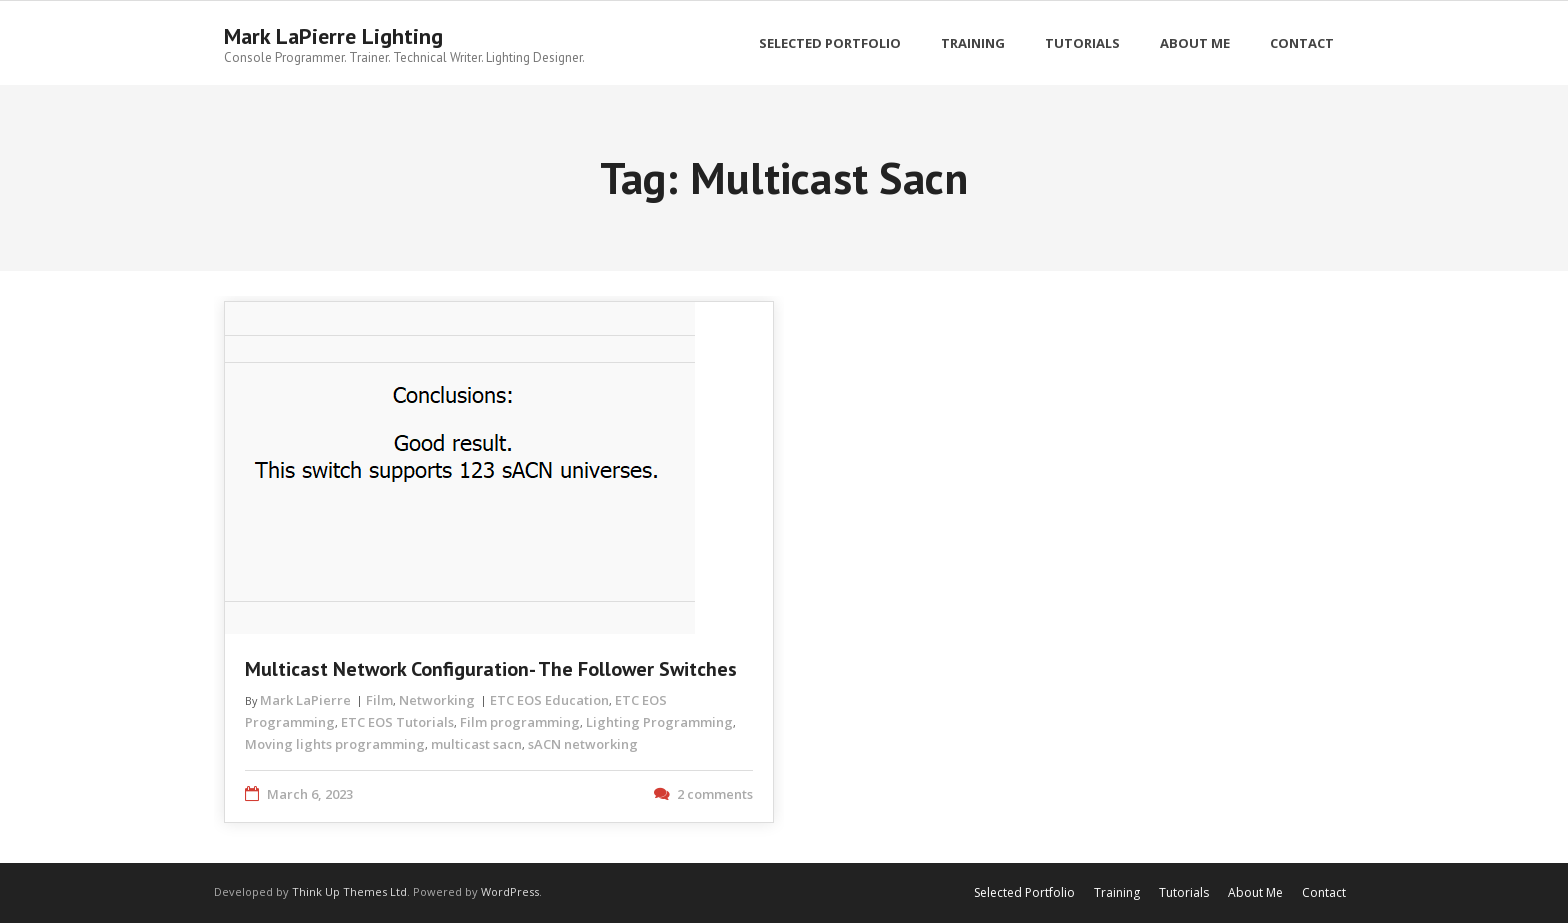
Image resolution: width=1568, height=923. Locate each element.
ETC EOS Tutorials (397, 722)
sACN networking (583, 744)
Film (379, 700)
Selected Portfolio (1024, 892)
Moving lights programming (335, 744)
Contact (1324, 892)
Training (1117, 892)
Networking (437, 700)
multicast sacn (476, 744)
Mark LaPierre (305, 700)
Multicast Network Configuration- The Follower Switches (491, 669)
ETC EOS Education (549, 700)
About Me (1255, 892)
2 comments (715, 794)
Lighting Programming (659, 722)
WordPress (510, 891)
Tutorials (1184, 892)
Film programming (520, 722)
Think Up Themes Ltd (349, 891)
